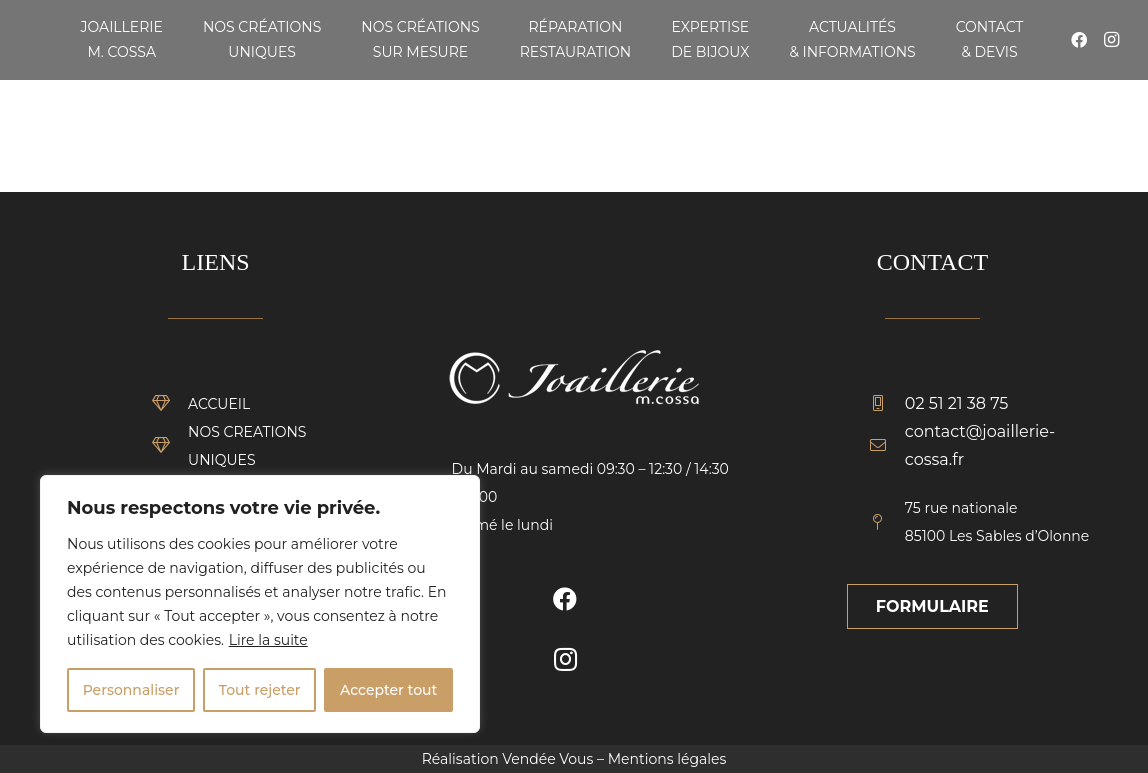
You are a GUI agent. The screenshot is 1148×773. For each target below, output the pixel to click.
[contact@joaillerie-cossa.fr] (887, 446)
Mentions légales (667, 759)
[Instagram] (1111, 40)
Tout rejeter (260, 690)
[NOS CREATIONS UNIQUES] (170, 446)
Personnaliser (131, 690)
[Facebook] (1079, 40)
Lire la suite (268, 640)
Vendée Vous (547, 759)
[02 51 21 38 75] (887, 404)
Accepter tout (388, 690)
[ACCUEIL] (170, 404)
